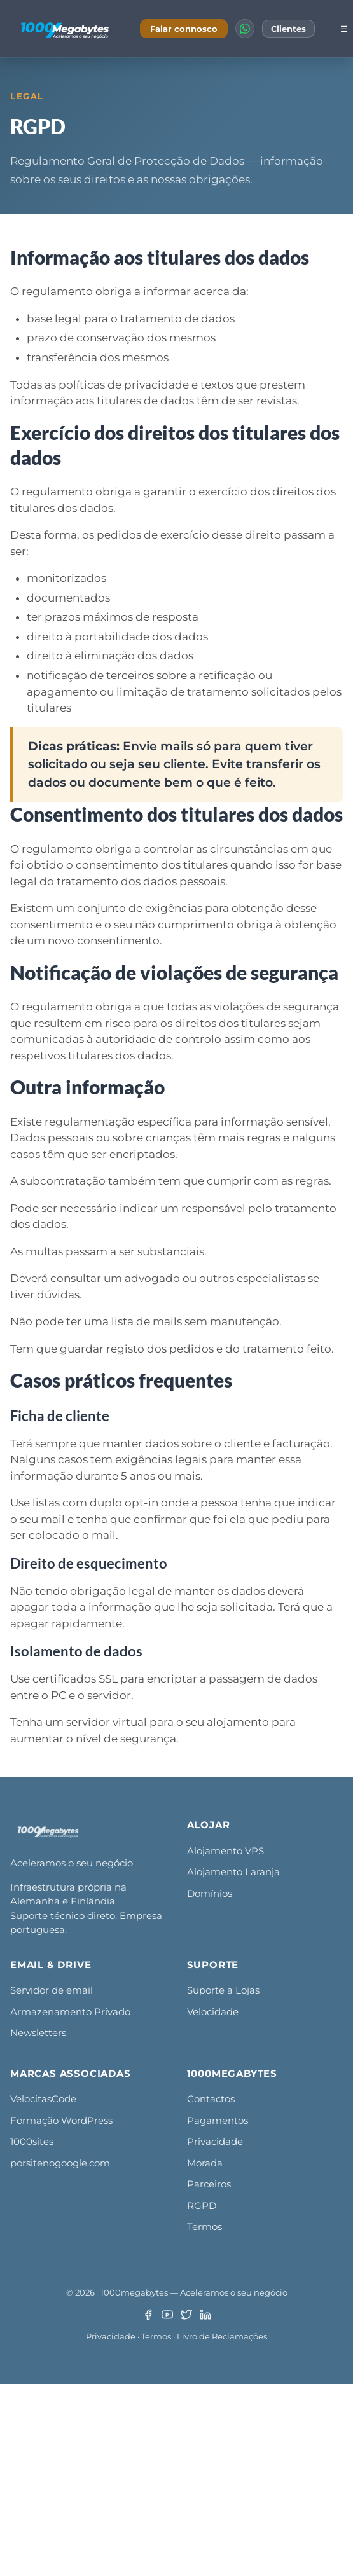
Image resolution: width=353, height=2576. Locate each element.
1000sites (31, 2141)
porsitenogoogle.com (60, 2163)
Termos (204, 2227)
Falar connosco (184, 29)
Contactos (211, 2099)
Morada (205, 2163)
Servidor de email (51, 1990)
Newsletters (38, 2033)
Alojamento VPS (225, 1851)
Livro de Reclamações (222, 2336)
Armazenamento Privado (70, 2012)
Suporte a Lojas (223, 1990)
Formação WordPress (61, 2120)
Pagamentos (217, 2120)
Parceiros (209, 2184)
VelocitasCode (43, 2099)
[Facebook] (148, 2314)
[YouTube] (167, 2314)
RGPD (201, 2206)
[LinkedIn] (205, 2314)
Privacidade (215, 2141)
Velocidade (213, 2012)
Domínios (209, 1893)
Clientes (288, 29)
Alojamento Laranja (233, 1872)
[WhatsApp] (244, 28)
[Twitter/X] (186, 2314)
